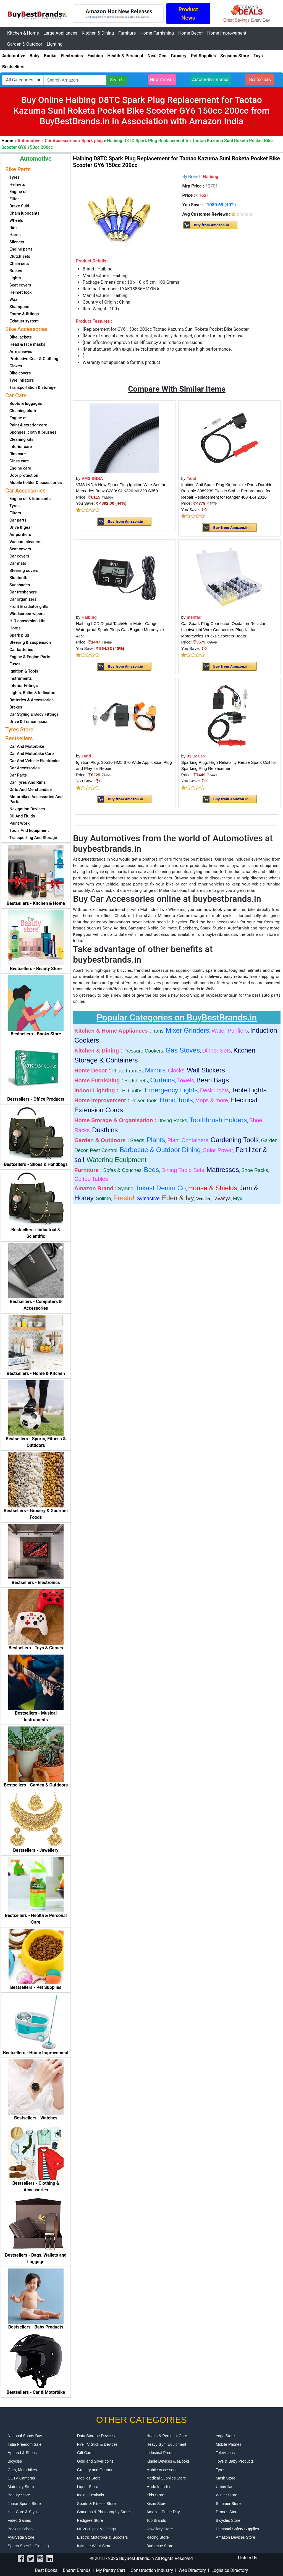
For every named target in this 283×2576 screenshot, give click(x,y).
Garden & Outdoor (24, 44)
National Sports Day (25, 2436)
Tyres (220, 2470)
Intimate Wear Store (94, 2546)
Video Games (19, 2520)
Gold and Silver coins (95, 2461)
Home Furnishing (157, 33)
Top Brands (156, 2520)
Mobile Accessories (163, 2470)
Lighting (54, 44)
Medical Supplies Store (166, 2478)
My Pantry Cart (110, 2570)
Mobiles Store (89, 2478)
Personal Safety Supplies (237, 2529)
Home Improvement (226, 33)
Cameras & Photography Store (103, 2512)
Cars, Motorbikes (22, 2470)
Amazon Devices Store (235, 2537)
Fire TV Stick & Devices (97, 2444)
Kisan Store (156, 2503)
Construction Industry (152, 2570)
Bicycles (15, 2461)
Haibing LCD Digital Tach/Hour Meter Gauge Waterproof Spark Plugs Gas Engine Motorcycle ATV (120, 629)
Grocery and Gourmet (95, 2470)
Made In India (158, 2486)
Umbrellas (224, 2486)
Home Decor (190, 33)
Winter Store (226, 2495)
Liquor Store (87, 2486)
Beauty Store (19, 2495)
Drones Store (227, 2512)
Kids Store (155, 2495)
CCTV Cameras (21, 2478)
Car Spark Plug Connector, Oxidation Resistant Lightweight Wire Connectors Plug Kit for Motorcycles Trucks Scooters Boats (224, 629)
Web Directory (192, 2570)
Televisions (225, 2452)
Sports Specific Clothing (28, 2546)
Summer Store (228, 2503)
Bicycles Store (228, 2520)
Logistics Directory (229, 2570)
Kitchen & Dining (98, 33)
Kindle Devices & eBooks (168, 2461)
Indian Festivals (90, 2495)
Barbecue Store (159, 2546)
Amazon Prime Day (163, 2512)
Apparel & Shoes (22, 2452)
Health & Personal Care (166, 2436)
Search (117, 79)
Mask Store (225, 2478)
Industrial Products (162, 2452)
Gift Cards (86, 2452)
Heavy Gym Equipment (166, 2444)
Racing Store (157, 2537)
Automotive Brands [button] (211, 79)
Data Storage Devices (96, 2436)
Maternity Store (21, 2486)
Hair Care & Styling (24, 2512)
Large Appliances (60, 33)
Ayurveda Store (21, 2537)
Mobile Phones (229, 2444)
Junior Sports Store (24, 2503)
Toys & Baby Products (235, 2461)
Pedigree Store (90, 2520)
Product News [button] (188, 13)
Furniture (127, 33)
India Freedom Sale (24, 2444)
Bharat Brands (76, 2570)
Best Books (46, 2570)
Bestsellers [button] (260, 79)
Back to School (20, 2529)
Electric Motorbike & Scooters (102, 2537)
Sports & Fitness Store (96, 2503)
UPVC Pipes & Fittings (96, 2529)
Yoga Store (225, 2436)
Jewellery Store (159, 2529)
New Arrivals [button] (162, 79)
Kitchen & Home (23, 33)
